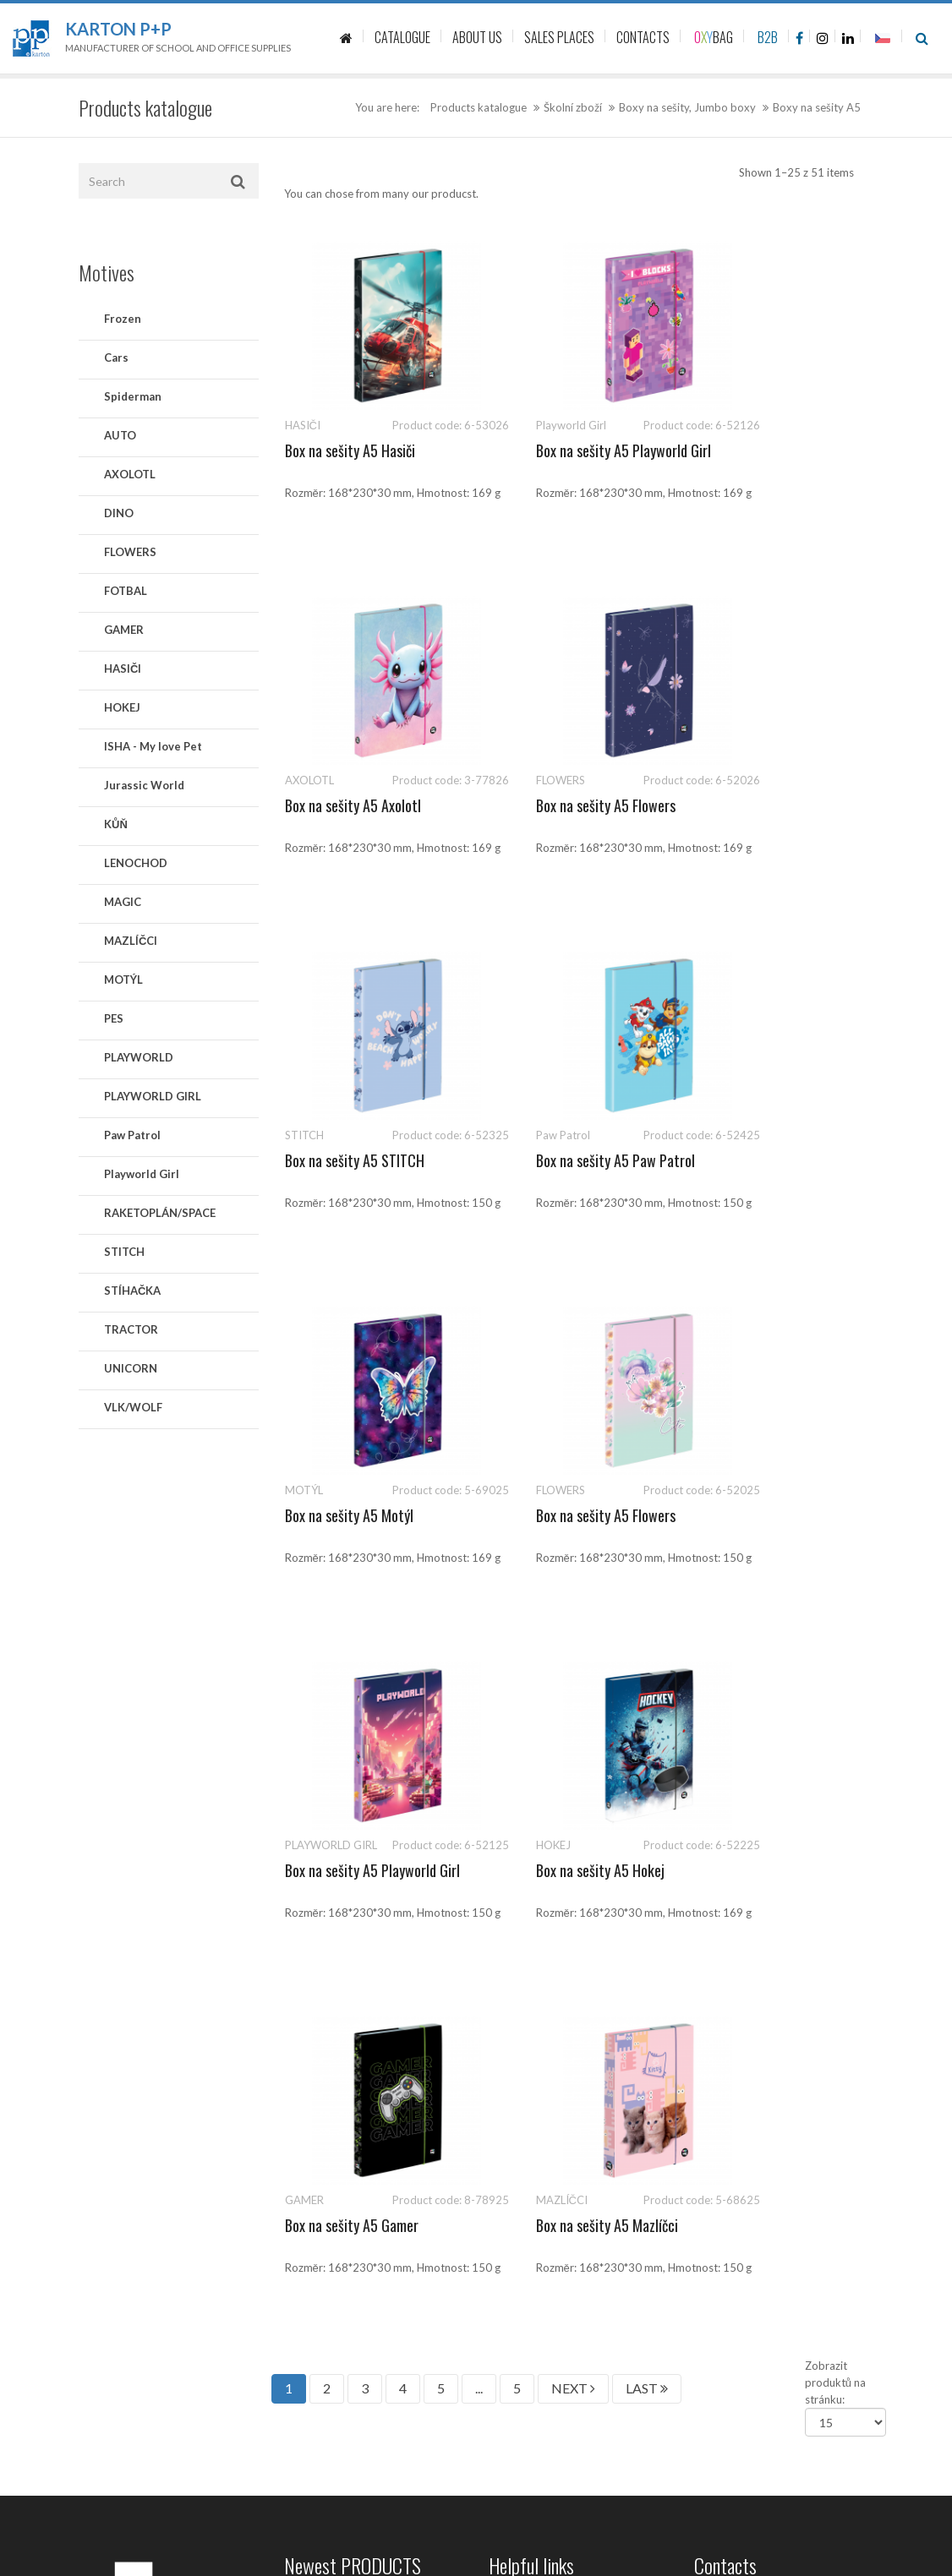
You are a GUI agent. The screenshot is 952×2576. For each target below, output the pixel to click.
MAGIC (122, 902)
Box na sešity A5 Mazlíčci (765, 1515)
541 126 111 (763, 1900)
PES (113, 1018)
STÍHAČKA (132, 1290)
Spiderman (132, 396)
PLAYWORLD (138, 1057)
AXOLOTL (130, 474)
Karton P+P (118, 29)
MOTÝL (123, 979)
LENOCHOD (135, 863)
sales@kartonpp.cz (776, 1917)
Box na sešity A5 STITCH (559, 805)
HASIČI (122, 668)
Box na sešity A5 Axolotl (762, 450)
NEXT (573, 1678)
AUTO (120, 435)
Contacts (511, 1939)
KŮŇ (116, 824)
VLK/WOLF (133, 1407)
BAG (713, 37)
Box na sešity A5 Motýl (349, 1160)
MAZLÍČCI (130, 940)
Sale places (516, 2015)
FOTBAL (125, 591)
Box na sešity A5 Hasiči (350, 450)
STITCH (124, 1251)
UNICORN (130, 1368)
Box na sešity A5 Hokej (349, 1515)
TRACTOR (131, 1329)
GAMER (124, 629)
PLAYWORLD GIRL (152, 1096)
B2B (768, 37)
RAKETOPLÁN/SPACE (160, 1213)
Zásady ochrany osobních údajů (566, 2053)
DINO (119, 513)
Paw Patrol (132, 1135)
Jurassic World (144, 785)
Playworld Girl (141, 1174)
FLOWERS (130, 552)
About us (511, 1977)
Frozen (122, 318)
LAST (647, 1678)
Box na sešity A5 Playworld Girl (517, 477)
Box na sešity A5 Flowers (354, 805)
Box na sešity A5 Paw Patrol (773, 805)
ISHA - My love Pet (153, 746)
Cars (116, 357)
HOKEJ (122, 707)
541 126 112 (839, 1900)
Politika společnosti (537, 2201)
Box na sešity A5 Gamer (556, 1515)
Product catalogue (534, 1900)
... (479, 1678)
